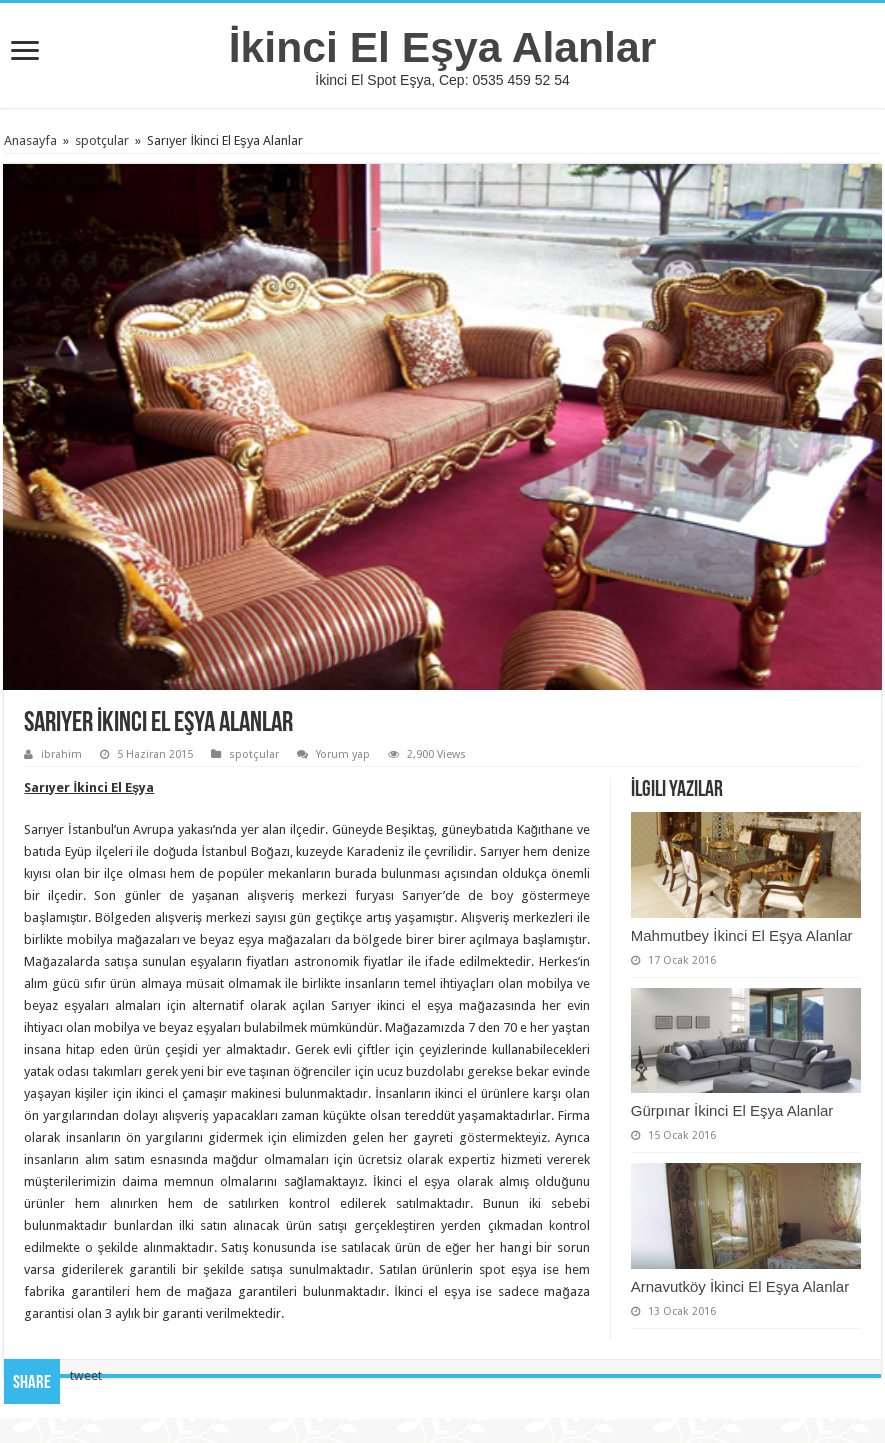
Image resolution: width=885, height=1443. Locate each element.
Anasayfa (30, 140)
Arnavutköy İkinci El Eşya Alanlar (740, 1286)
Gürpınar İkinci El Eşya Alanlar (732, 1110)
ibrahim (61, 754)
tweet (86, 1375)
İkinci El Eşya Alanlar (443, 47)
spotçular (102, 140)
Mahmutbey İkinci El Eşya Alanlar (742, 935)
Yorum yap (343, 754)
